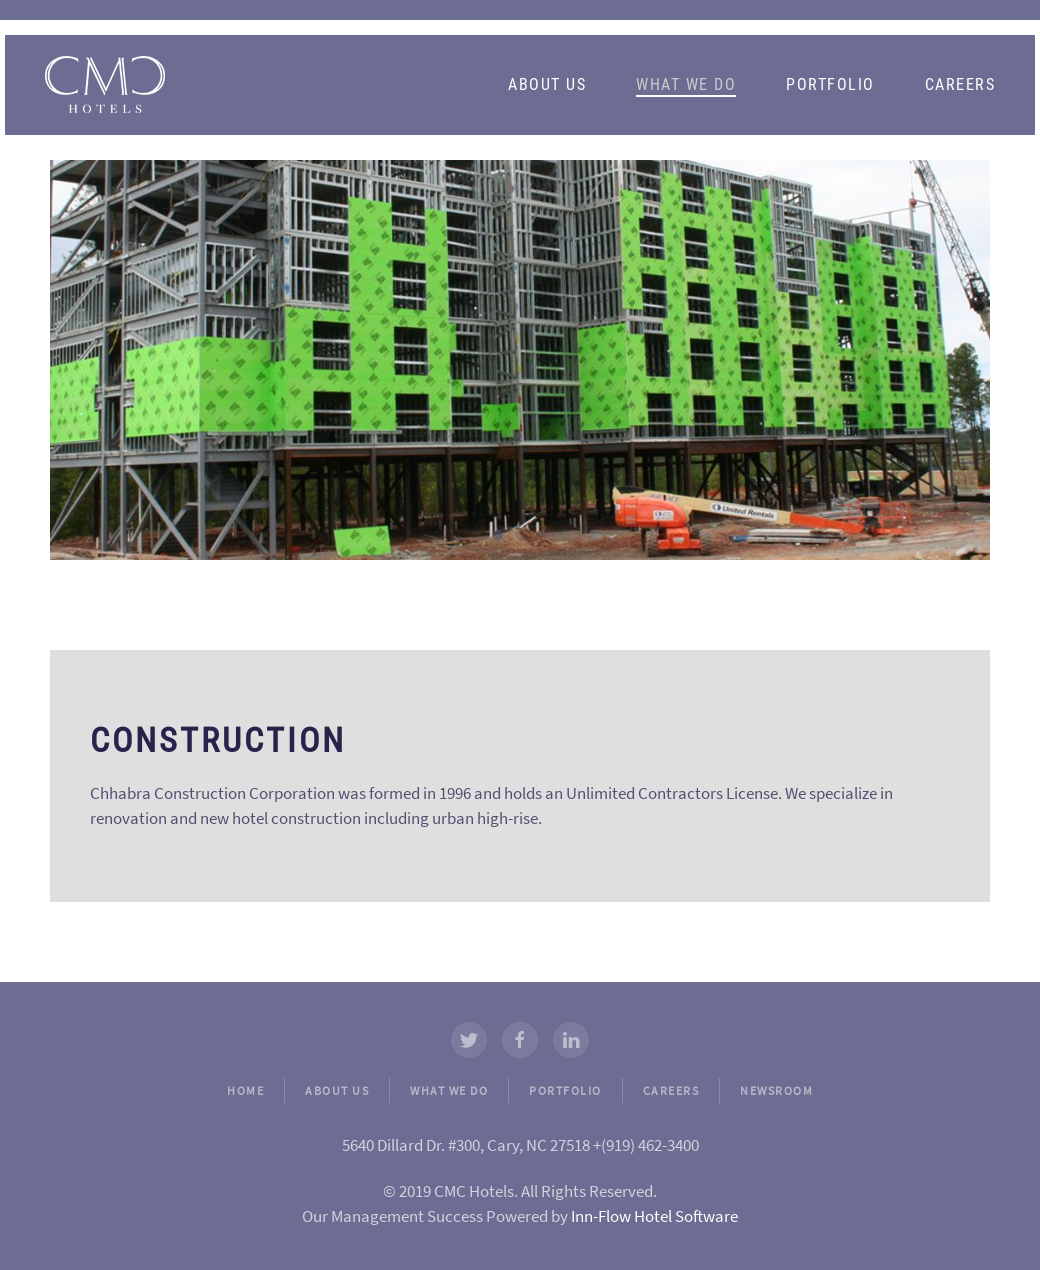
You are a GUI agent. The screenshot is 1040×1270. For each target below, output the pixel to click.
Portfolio (830, 84)
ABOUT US (337, 1090)
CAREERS (671, 1090)
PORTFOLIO (565, 1090)
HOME (245, 1090)
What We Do (686, 84)
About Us (547, 84)
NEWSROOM (776, 1090)
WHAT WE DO (449, 1090)
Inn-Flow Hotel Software (654, 1216)
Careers (960, 84)
